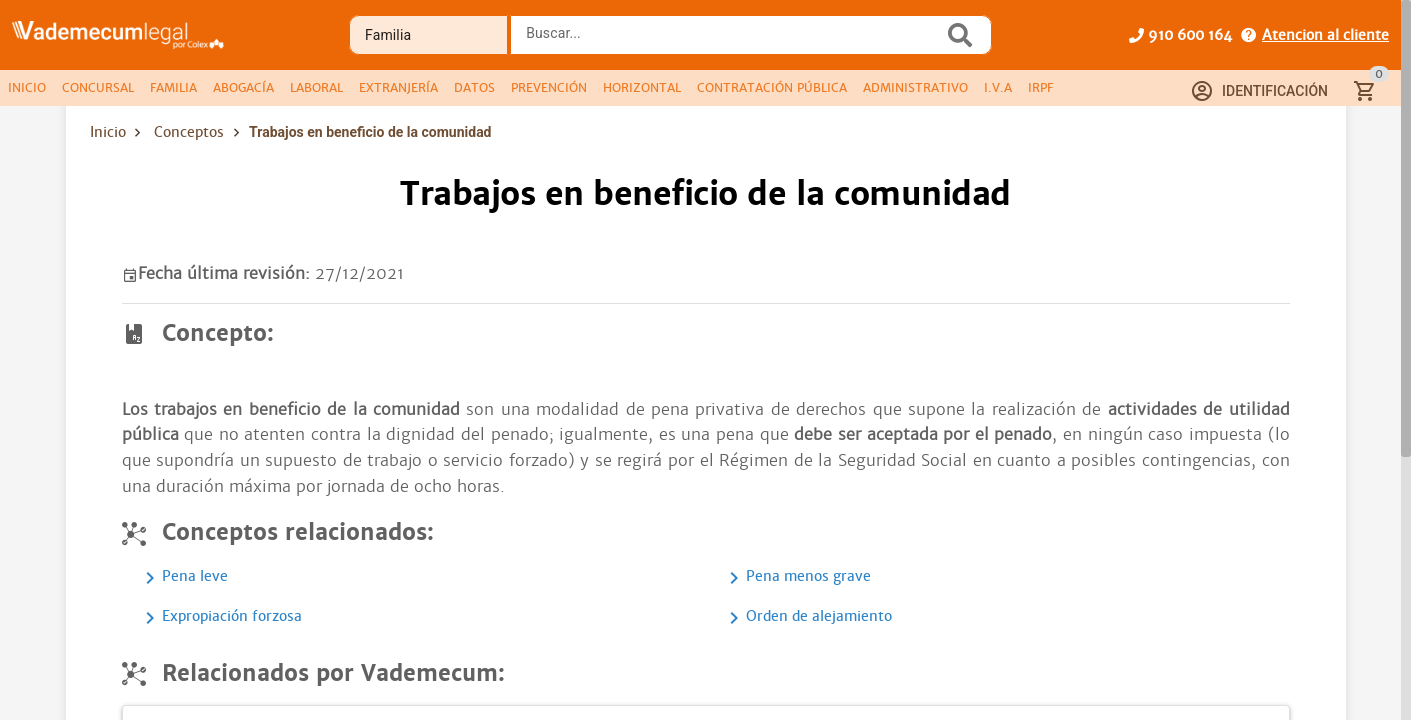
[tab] (27, 88)
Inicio (108, 132)
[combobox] (731, 41)
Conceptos (189, 132)
